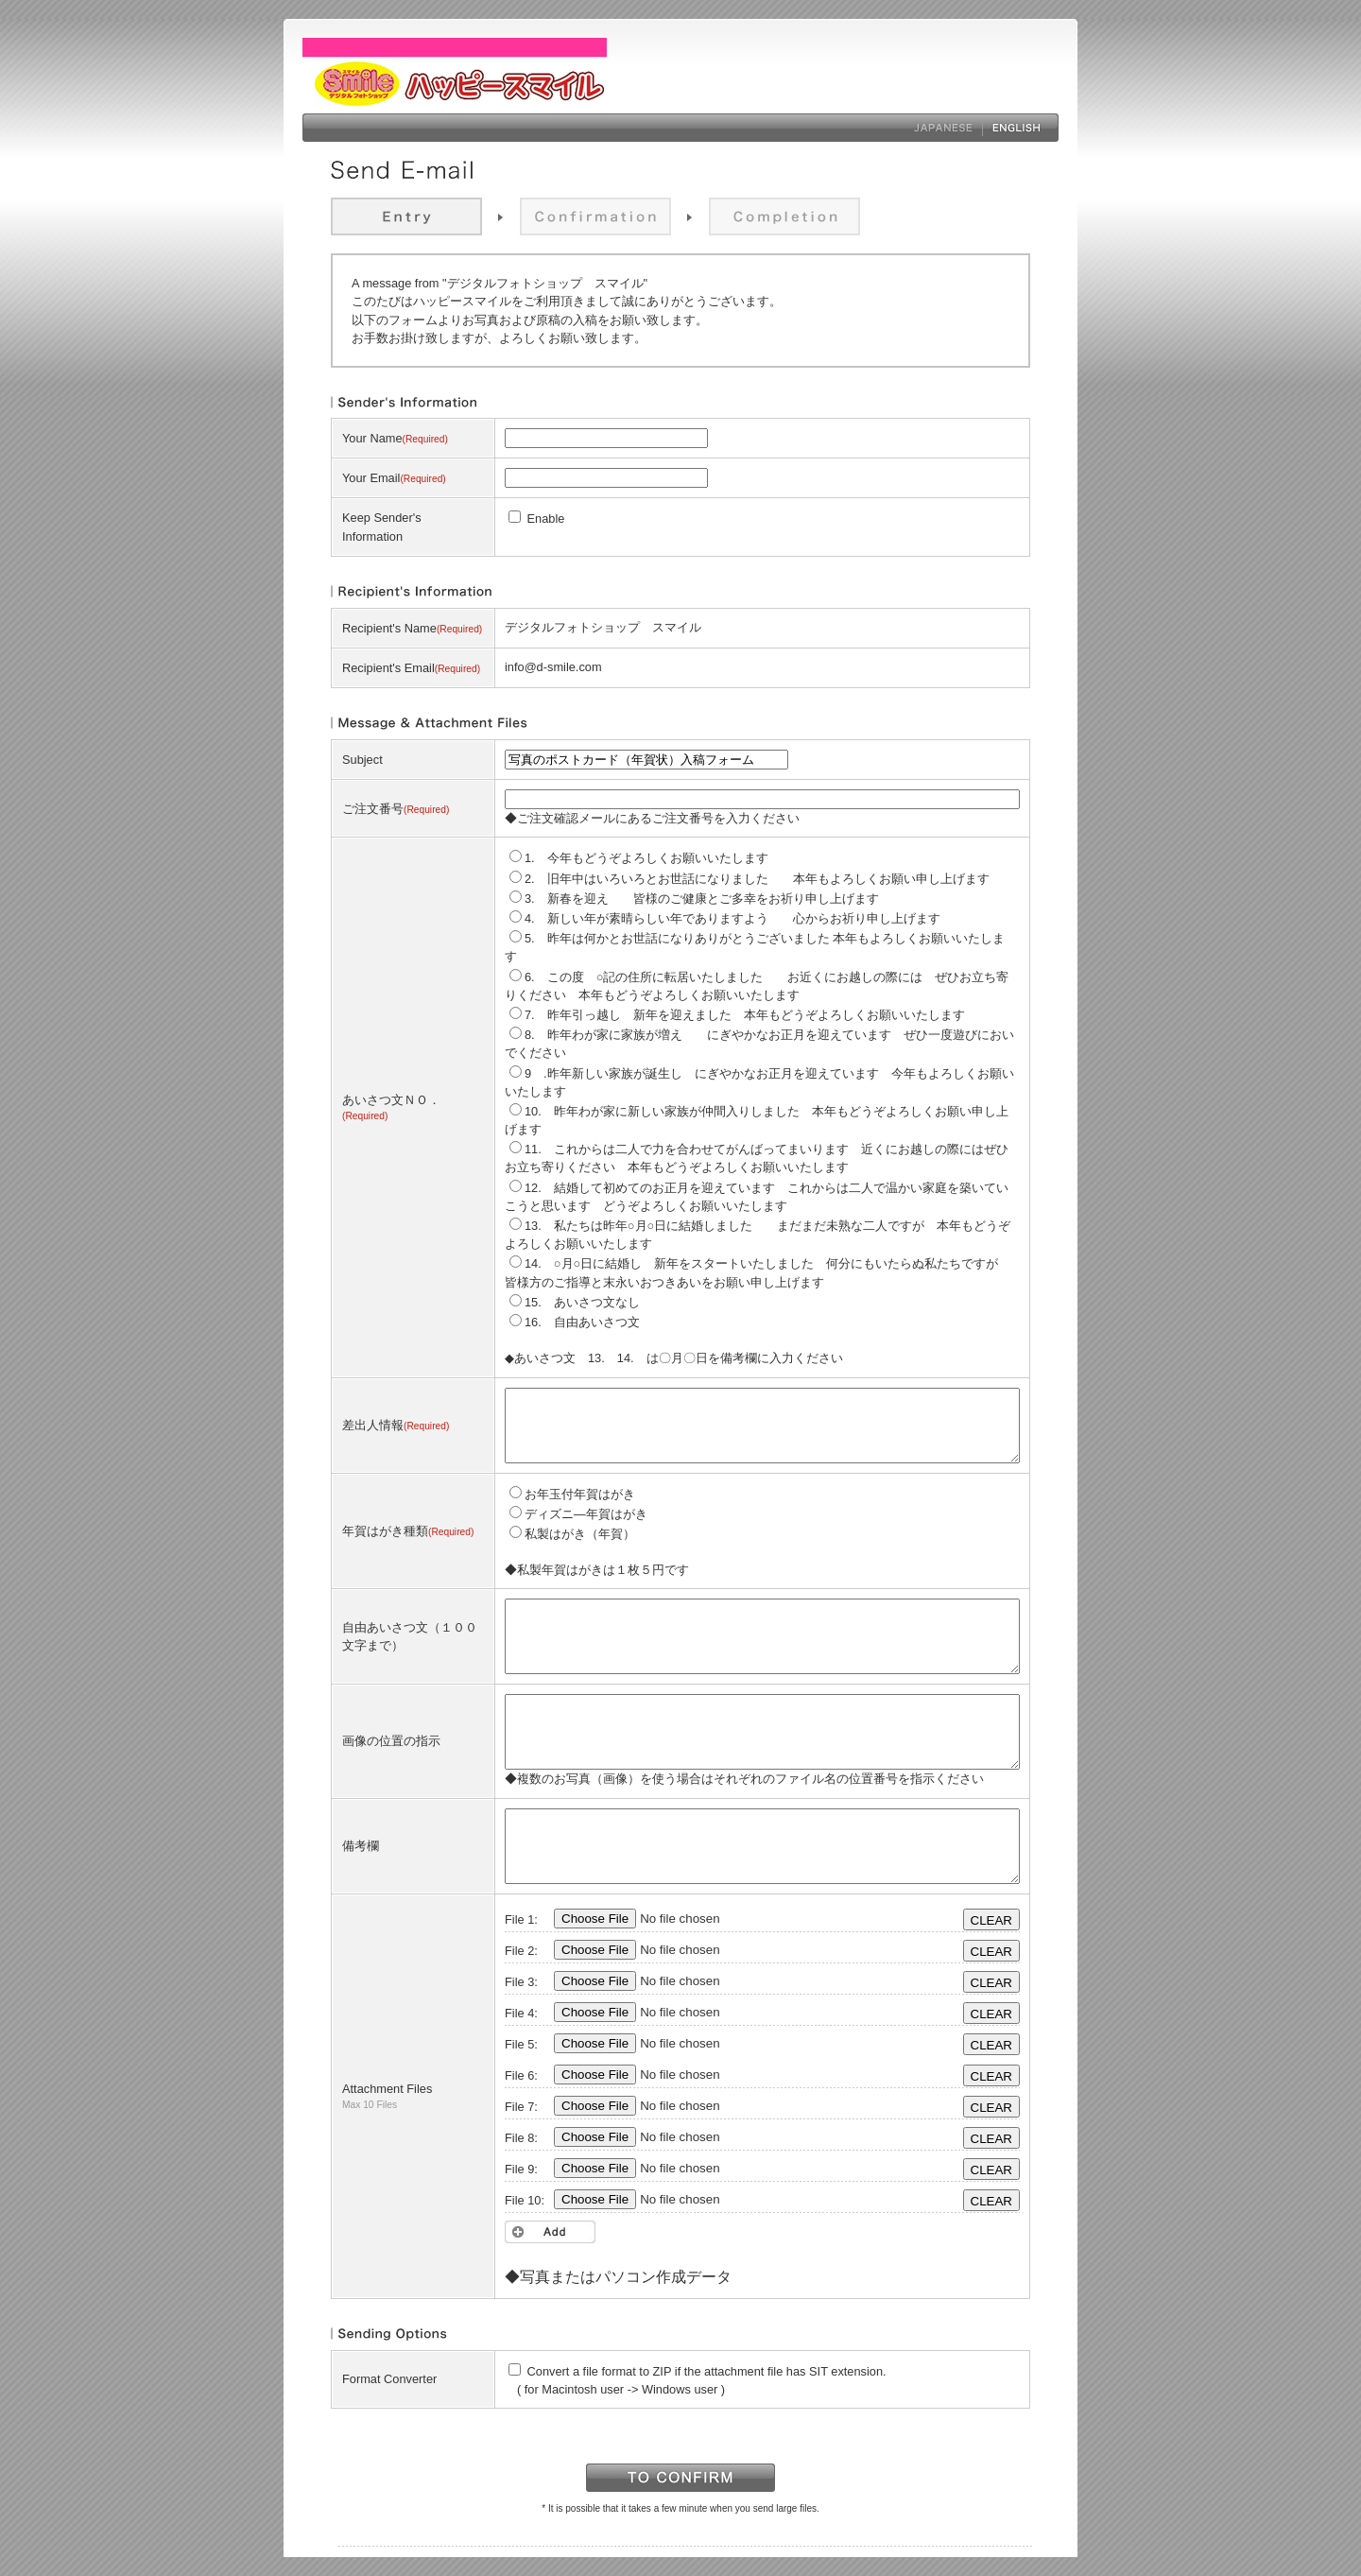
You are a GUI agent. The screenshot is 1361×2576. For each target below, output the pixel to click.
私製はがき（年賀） (572, 1534)
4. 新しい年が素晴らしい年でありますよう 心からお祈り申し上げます (724, 918)
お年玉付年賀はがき (572, 1494)
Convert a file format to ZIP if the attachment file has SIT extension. (697, 2371)
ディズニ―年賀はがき (578, 1514)
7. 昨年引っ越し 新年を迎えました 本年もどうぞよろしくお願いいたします (737, 1015)
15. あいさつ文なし (574, 1302)
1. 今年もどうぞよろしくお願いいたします (638, 858)
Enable (536, 518)
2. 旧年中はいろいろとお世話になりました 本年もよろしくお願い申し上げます (749, 879)
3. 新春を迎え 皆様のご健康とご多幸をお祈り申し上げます (694, 898)
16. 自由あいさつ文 (574, 1322)
